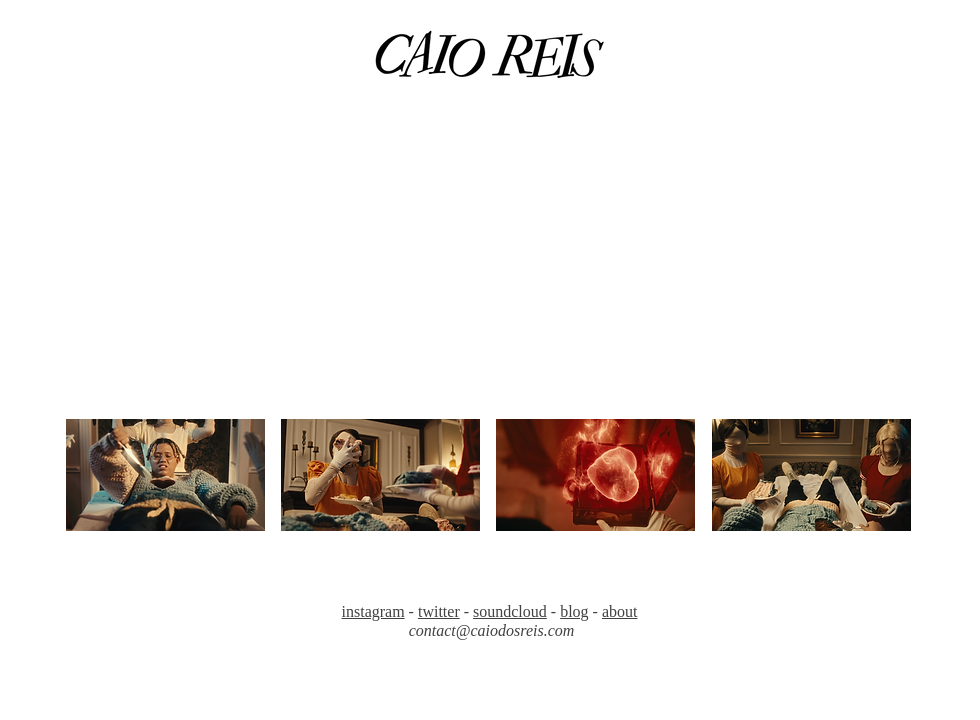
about (620, 611)
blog (574, 611)
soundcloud (510, 611)
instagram (373, 611)
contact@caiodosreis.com (492, 630)
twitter (439, 611)
